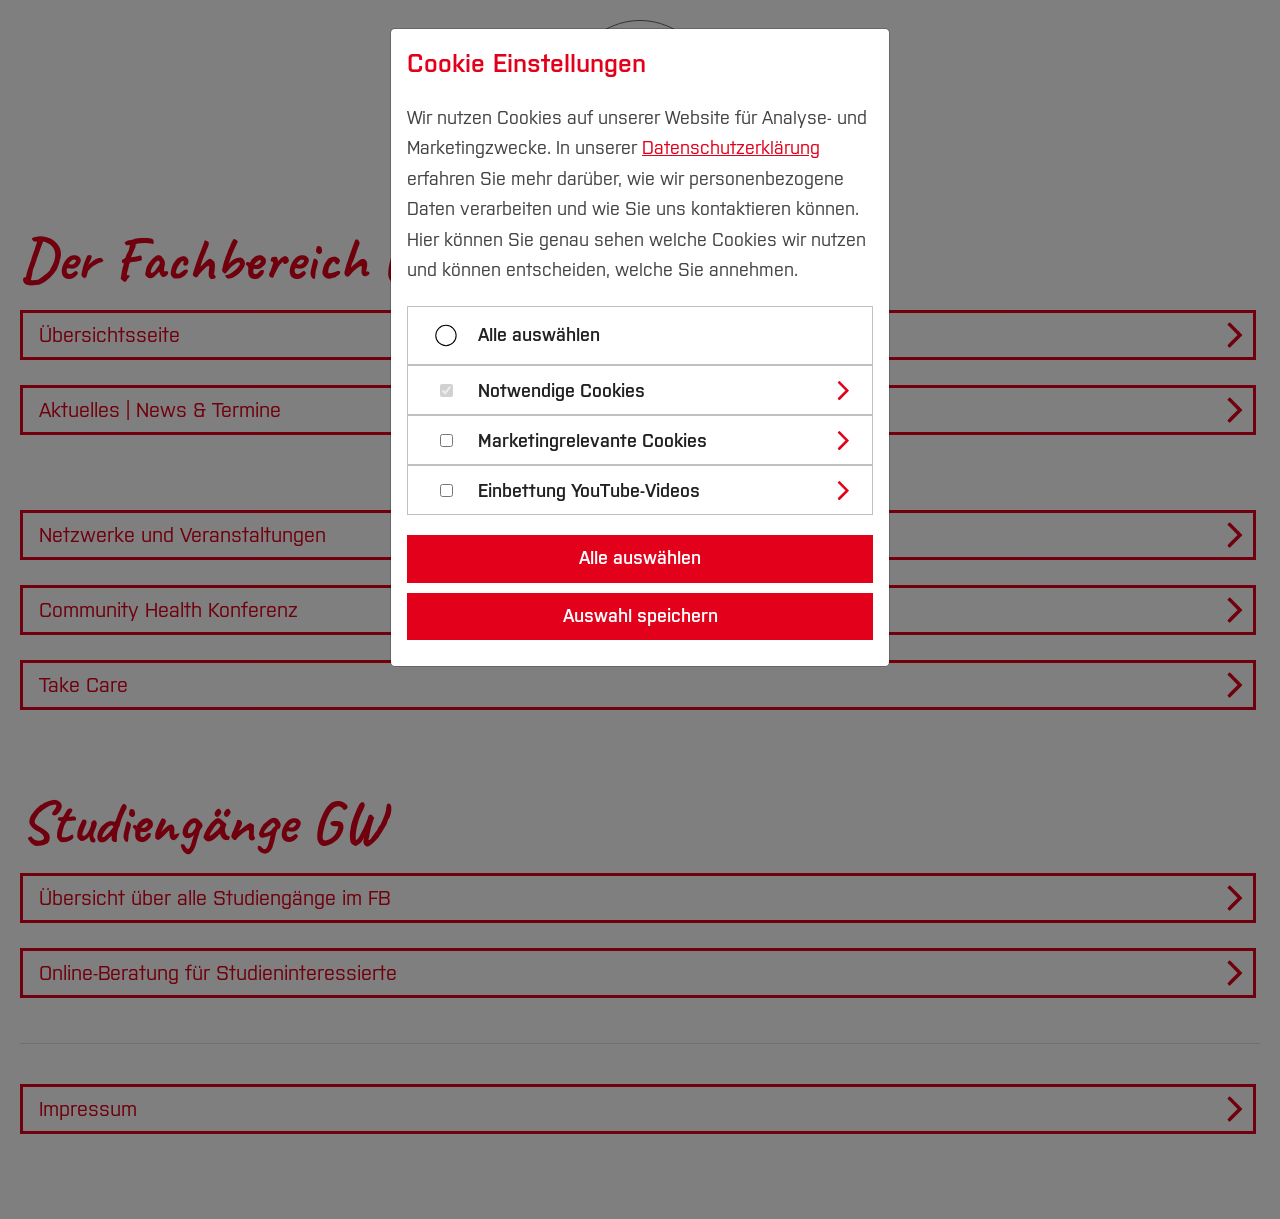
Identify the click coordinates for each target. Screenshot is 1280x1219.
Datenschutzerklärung (731, 148)
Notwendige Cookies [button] (561, 391)
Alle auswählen (539, 335)
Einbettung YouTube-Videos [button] (589, 491)
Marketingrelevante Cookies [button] (592, 441)
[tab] (648, 390)
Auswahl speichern (640, 616)
